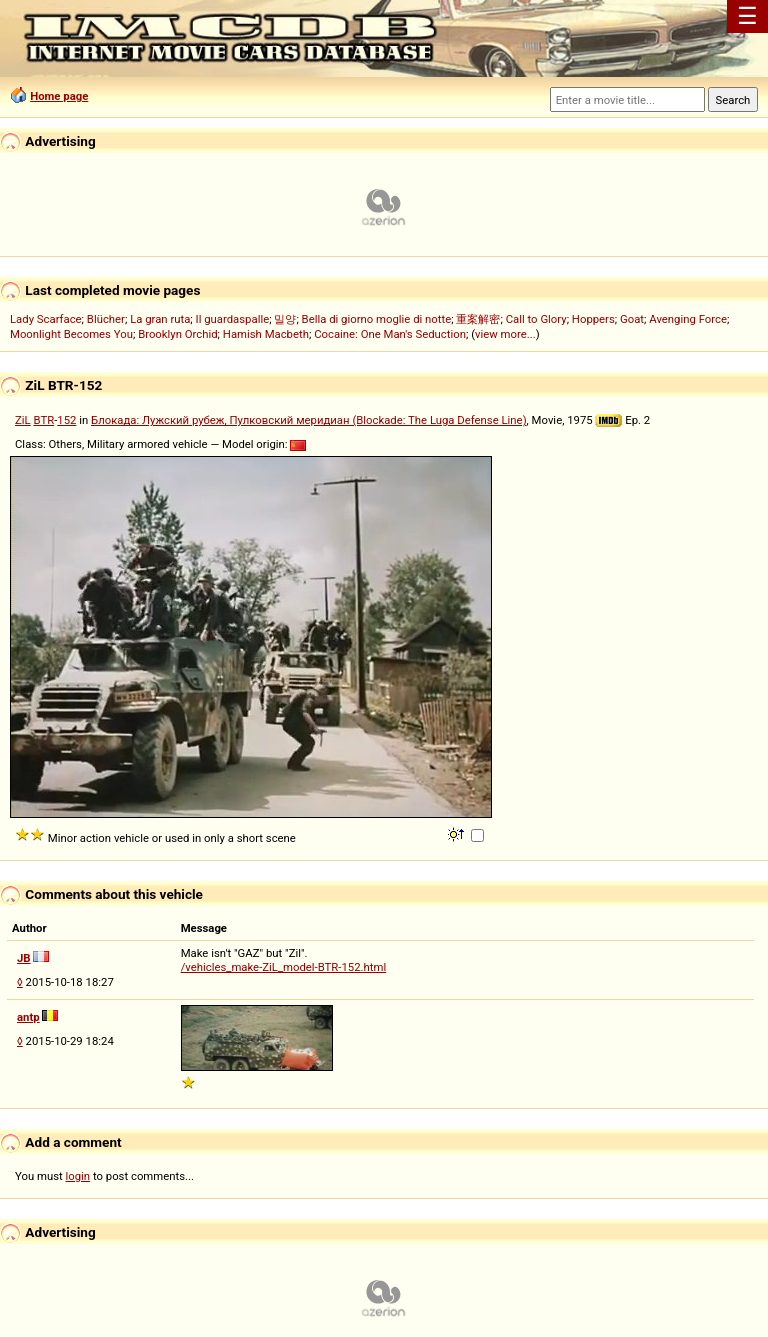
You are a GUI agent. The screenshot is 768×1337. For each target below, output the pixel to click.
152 (66, 420)
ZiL (23, 420)
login (78, 1176)
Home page (59, 96)
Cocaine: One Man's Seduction (390, 334)
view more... (505, 334)
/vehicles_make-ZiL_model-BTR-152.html (284, 967)
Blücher (106, 319)
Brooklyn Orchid (177, 334)
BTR (43, 420)
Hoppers (593, 319)
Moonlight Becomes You (71, 334)
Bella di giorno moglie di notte (377, 319)
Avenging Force (688, 319)
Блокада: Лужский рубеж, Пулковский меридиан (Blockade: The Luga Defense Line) (309, 420)
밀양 (285, 319)
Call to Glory (536, 319)
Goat (632, 319)
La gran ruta (160, 319)
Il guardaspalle (233, 319)
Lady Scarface (46, 319)
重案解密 (478, 319)
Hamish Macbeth (266, 334)
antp (28, 1017)
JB (24, 958)
